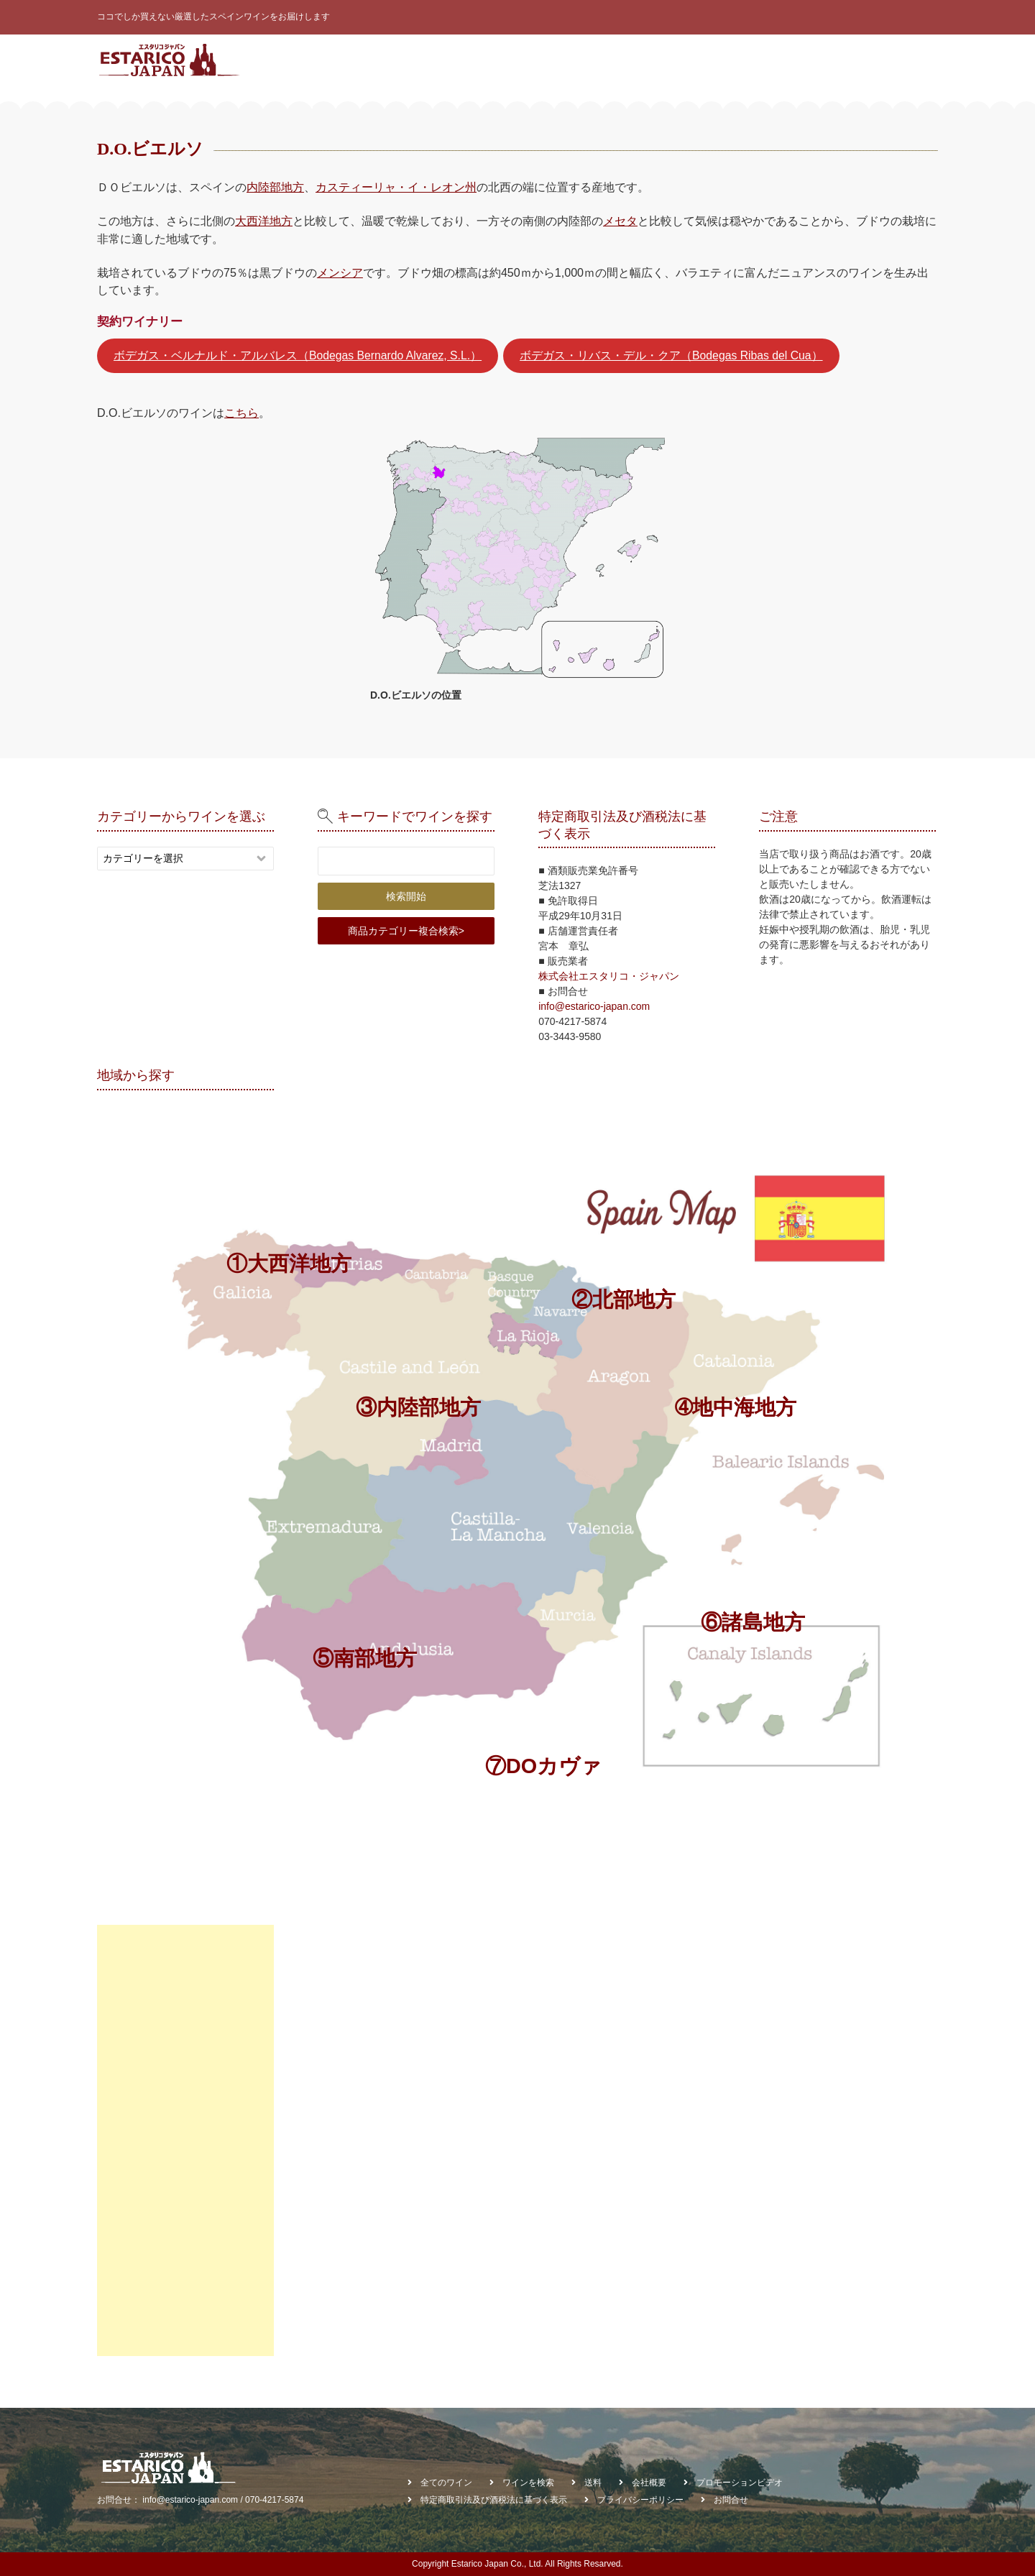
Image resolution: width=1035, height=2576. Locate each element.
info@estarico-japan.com (594, 1006)
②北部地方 (623, 1299)
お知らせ (800, 60)
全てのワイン (515, 60)
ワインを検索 (653, 60)
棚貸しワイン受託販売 (883, 107)
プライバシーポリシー (640, 2500)
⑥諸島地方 (753, 1622)
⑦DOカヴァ (543, 1765)
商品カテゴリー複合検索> (406, 931)
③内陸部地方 (418, 1407)
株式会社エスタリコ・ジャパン (608, 976)
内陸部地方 (275, 186)
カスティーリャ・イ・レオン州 (396, 186)
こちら (241, 412)
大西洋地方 (264, 220)
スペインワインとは (428, 60)
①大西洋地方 (288, 1263)
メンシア (340, 272)
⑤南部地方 (365, 1658)
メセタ (620, 220)
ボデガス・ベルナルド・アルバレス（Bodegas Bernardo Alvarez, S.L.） (298, 355)
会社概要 (856, 60)
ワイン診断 (584, 60)
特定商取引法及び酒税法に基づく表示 (493, 2500)
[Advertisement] (185, 2140)
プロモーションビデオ (739, 2483)
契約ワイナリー (731, 60)
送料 (593, 2483)
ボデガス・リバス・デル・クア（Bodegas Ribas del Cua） (671, 355)
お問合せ (911, 60)
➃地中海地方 (735, 1407)
